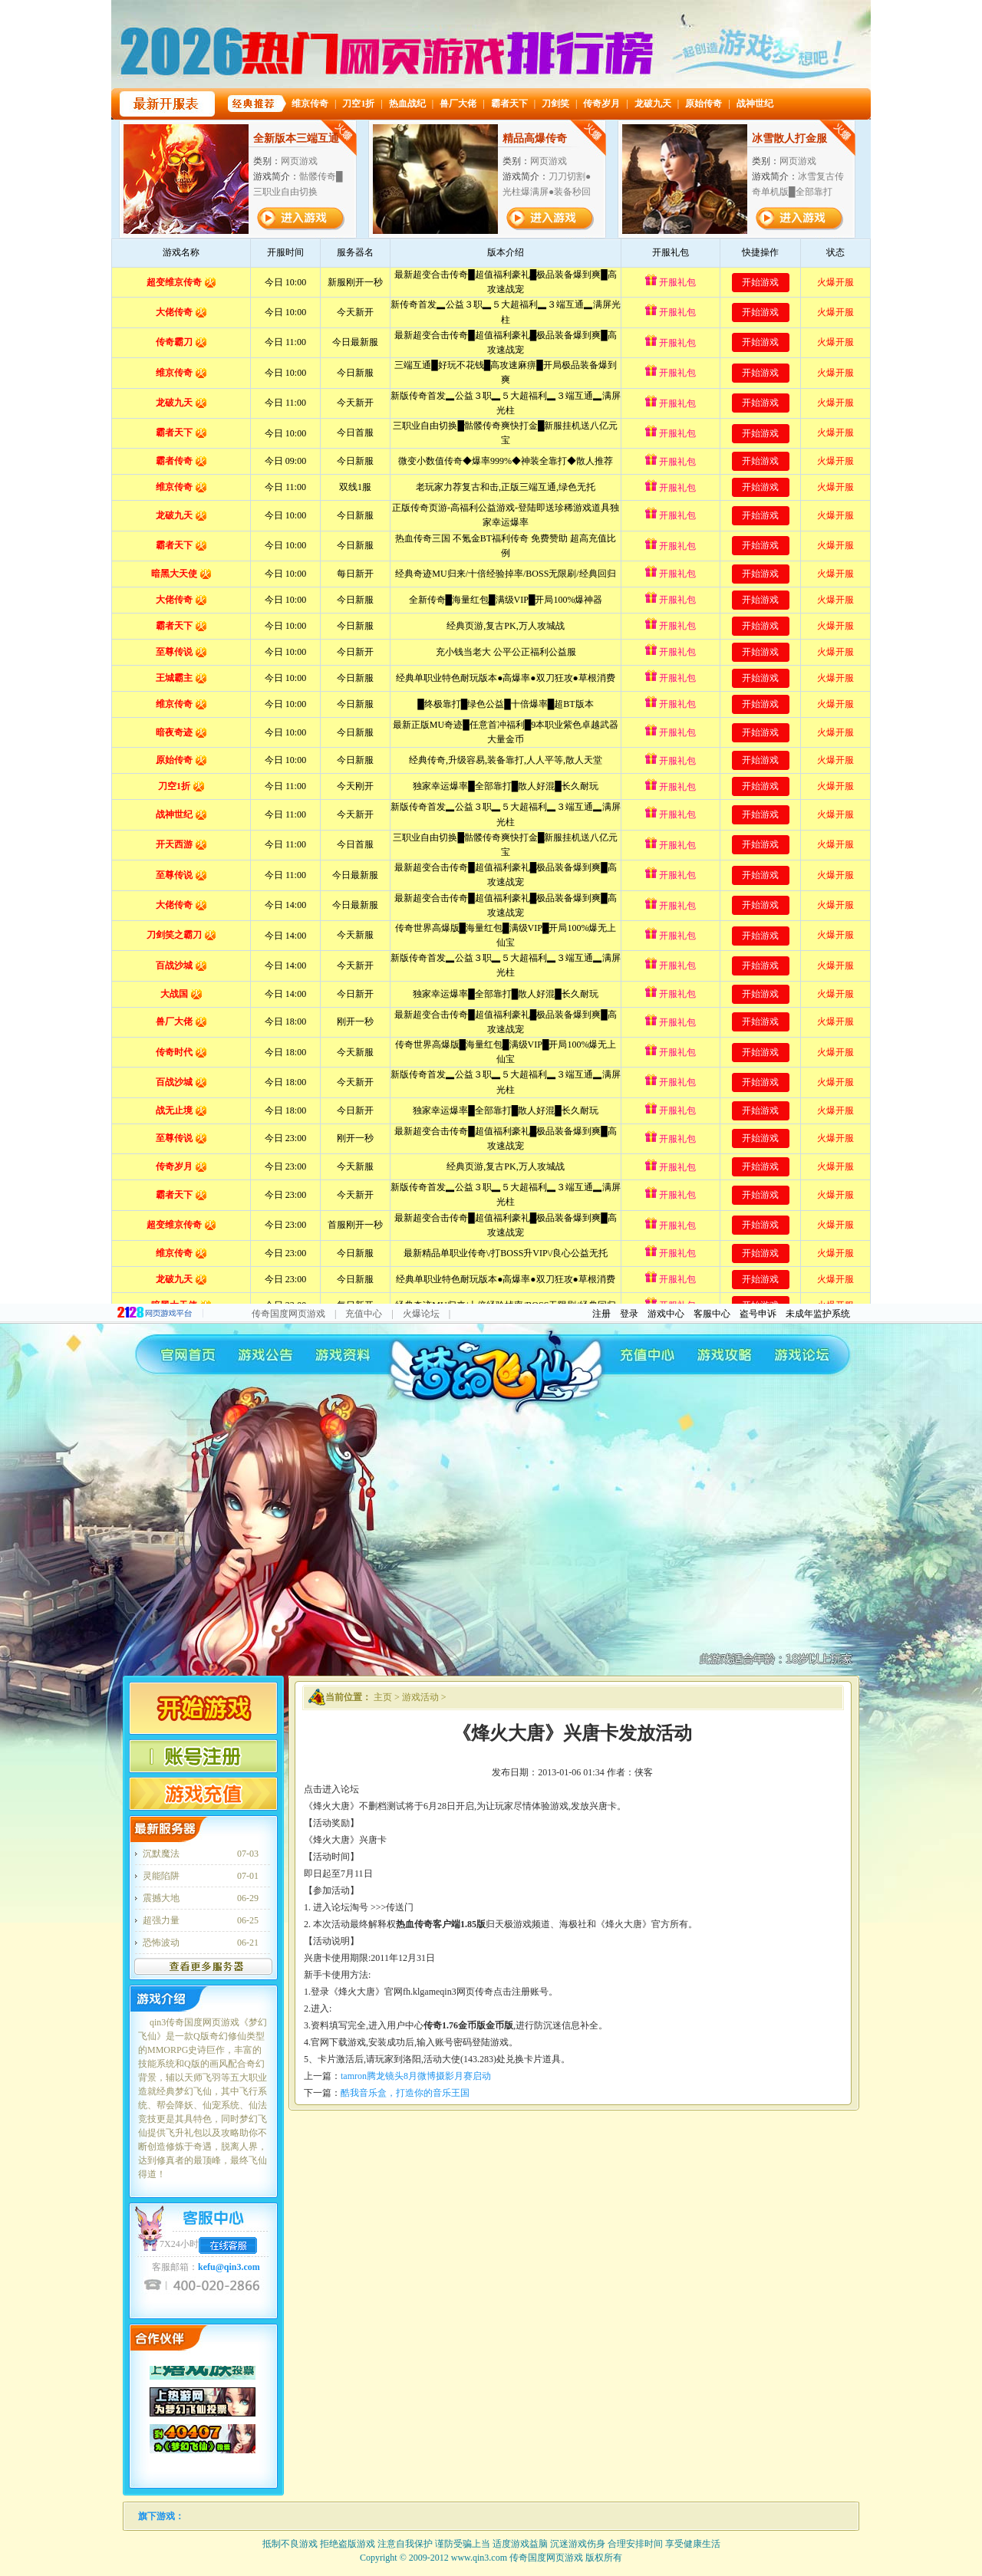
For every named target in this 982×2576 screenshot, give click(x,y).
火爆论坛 (421, 1313)
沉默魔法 (161, 1853)
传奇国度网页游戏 (288, 1313)
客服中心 (712, 1313)
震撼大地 (161, 1898)
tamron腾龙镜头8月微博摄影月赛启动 (416, 2076)
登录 (629, 1313)
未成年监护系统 (818, 1313)
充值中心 (363, 1313)
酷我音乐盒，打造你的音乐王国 (405, 2092)
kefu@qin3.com (229, 2267)
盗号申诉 (758, 1313)
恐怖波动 (161, 1942)
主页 (383, 1697)
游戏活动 (420, 1697)
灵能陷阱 (161, 1875)
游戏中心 (666, 1313)
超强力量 (161, 1920)
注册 (601, 1313)
